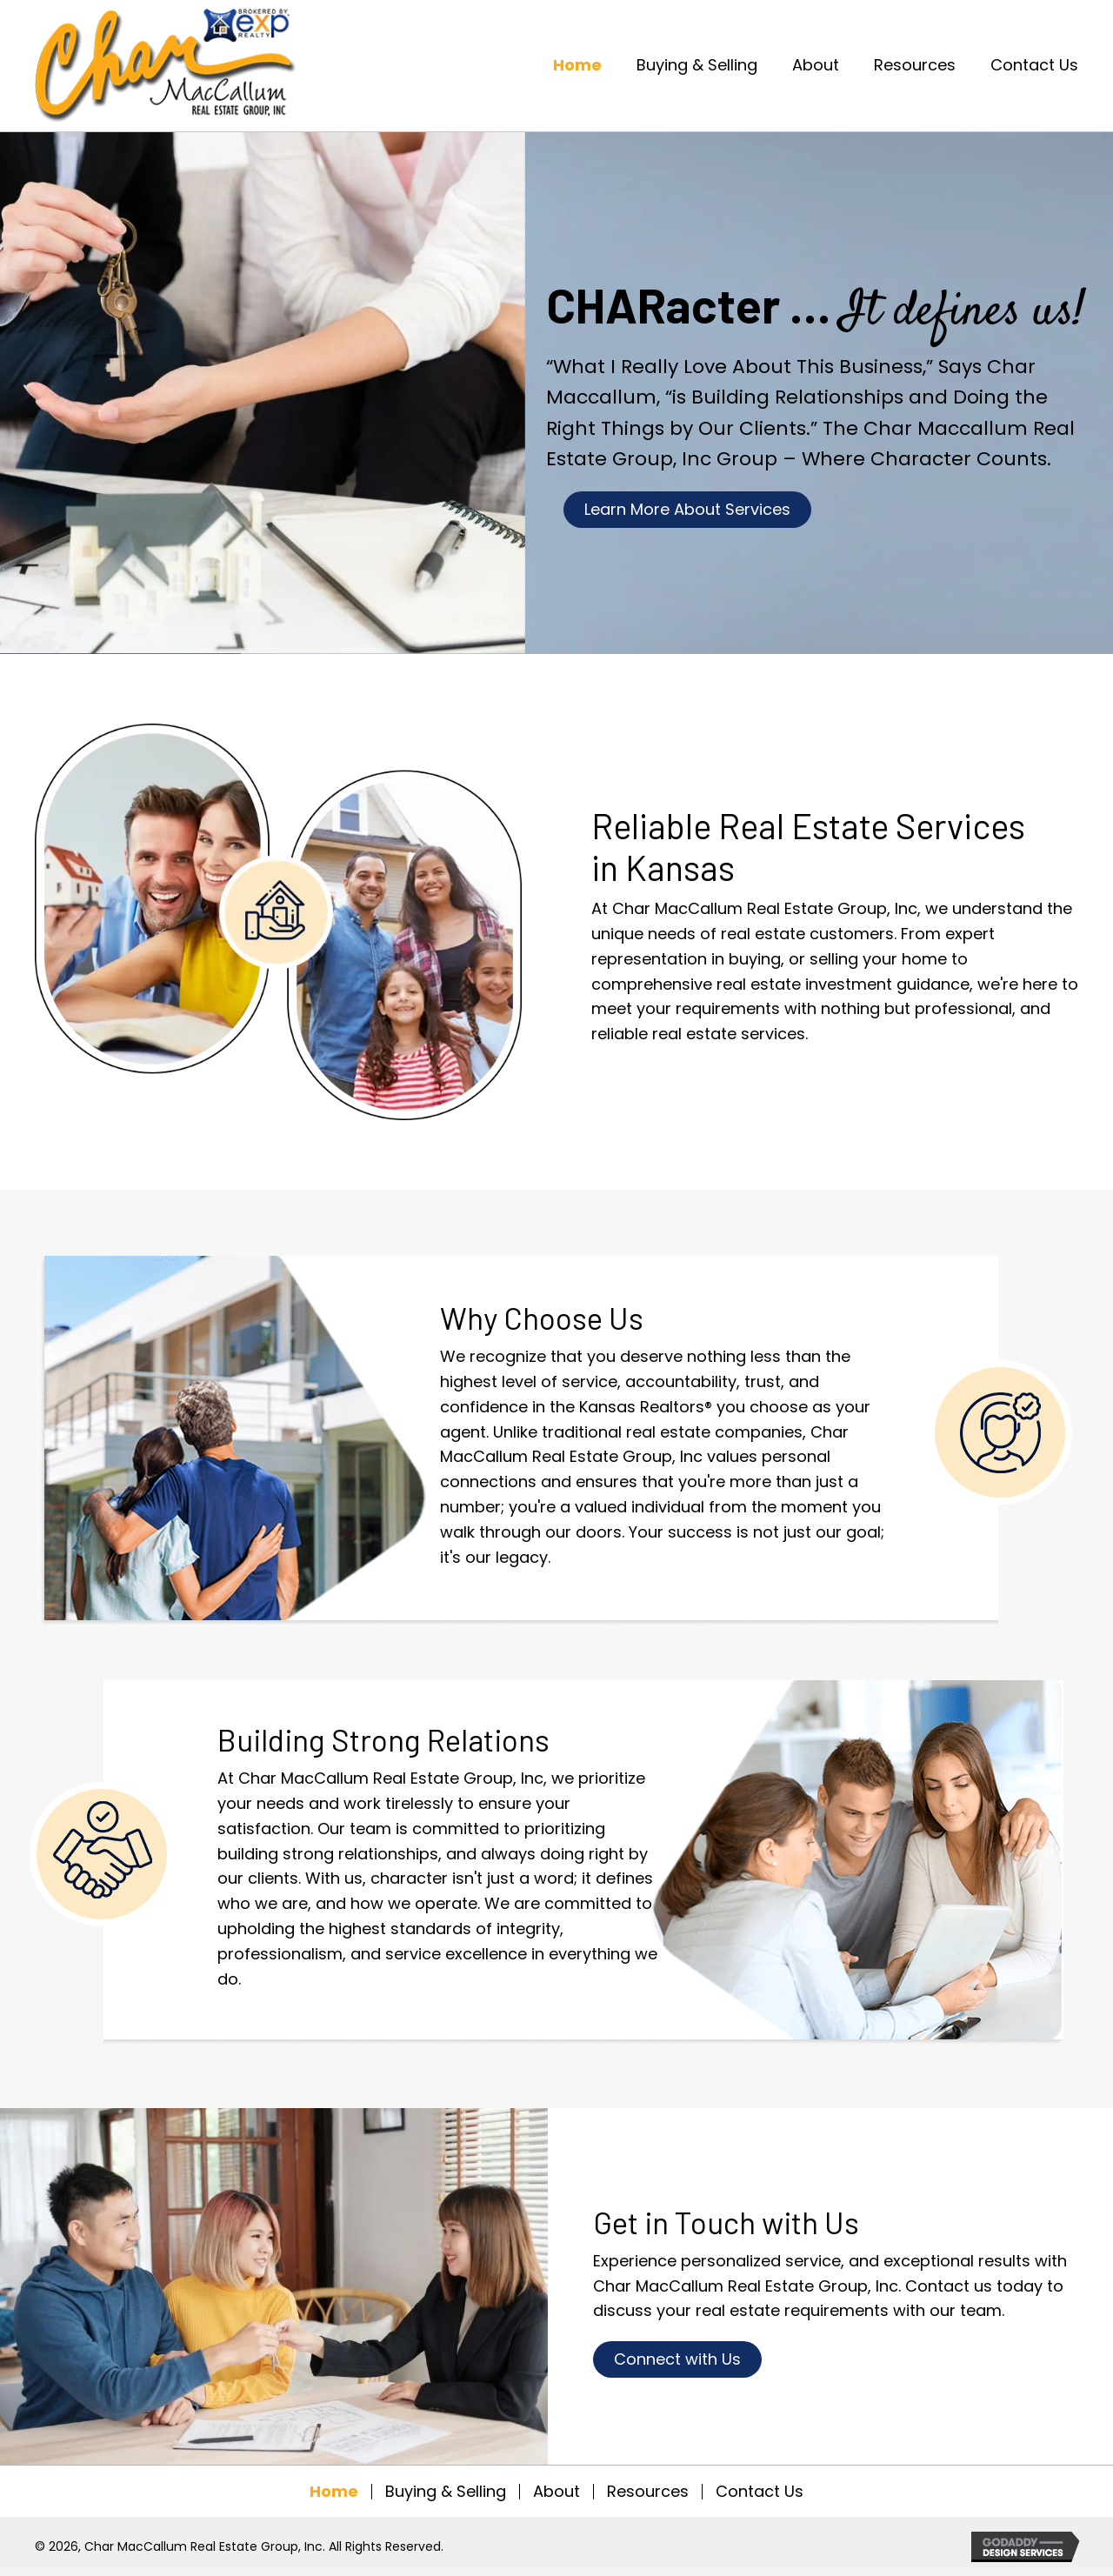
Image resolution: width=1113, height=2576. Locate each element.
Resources (648, 2491)
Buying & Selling (445, 2491)
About (556, 2491)
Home (334, 2491)
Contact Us (759, 2491)
